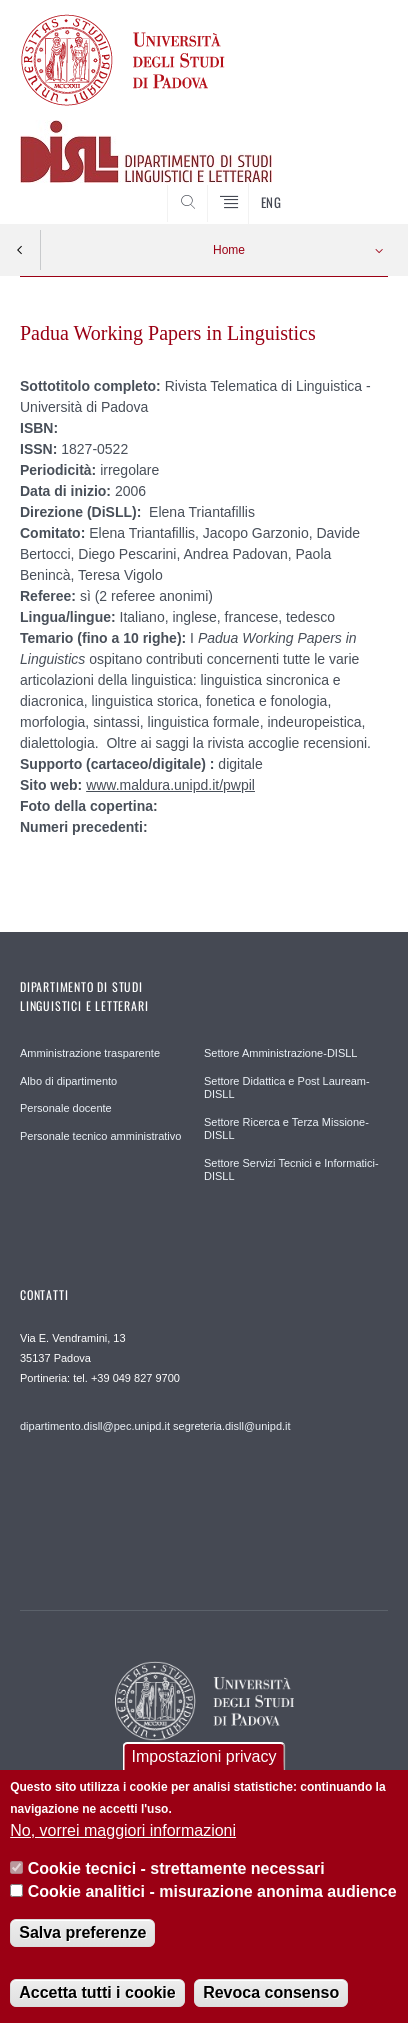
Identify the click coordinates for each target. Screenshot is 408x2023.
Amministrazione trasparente (90, 1053)
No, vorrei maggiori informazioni (123, 1837)
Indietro (20, 250)
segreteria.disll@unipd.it (232, 1426)
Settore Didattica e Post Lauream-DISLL (287, 1088)
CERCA (357, 187)
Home (229, 250)
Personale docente (66, 1108)
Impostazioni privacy (204, 1763)
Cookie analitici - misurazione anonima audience (212, 1898)
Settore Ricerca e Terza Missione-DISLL (286, 1129)
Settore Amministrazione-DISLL (280, 1053)
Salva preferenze (82, 1939)
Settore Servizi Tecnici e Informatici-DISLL (291, 1170)
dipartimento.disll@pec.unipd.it (95, 1426)
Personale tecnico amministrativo (100, 1136)
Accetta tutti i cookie (97, 1999)
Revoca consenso (271, 1999)
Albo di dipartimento (68, 1081)
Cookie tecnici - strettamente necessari (176, 1876)
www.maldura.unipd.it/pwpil (170, 785)
